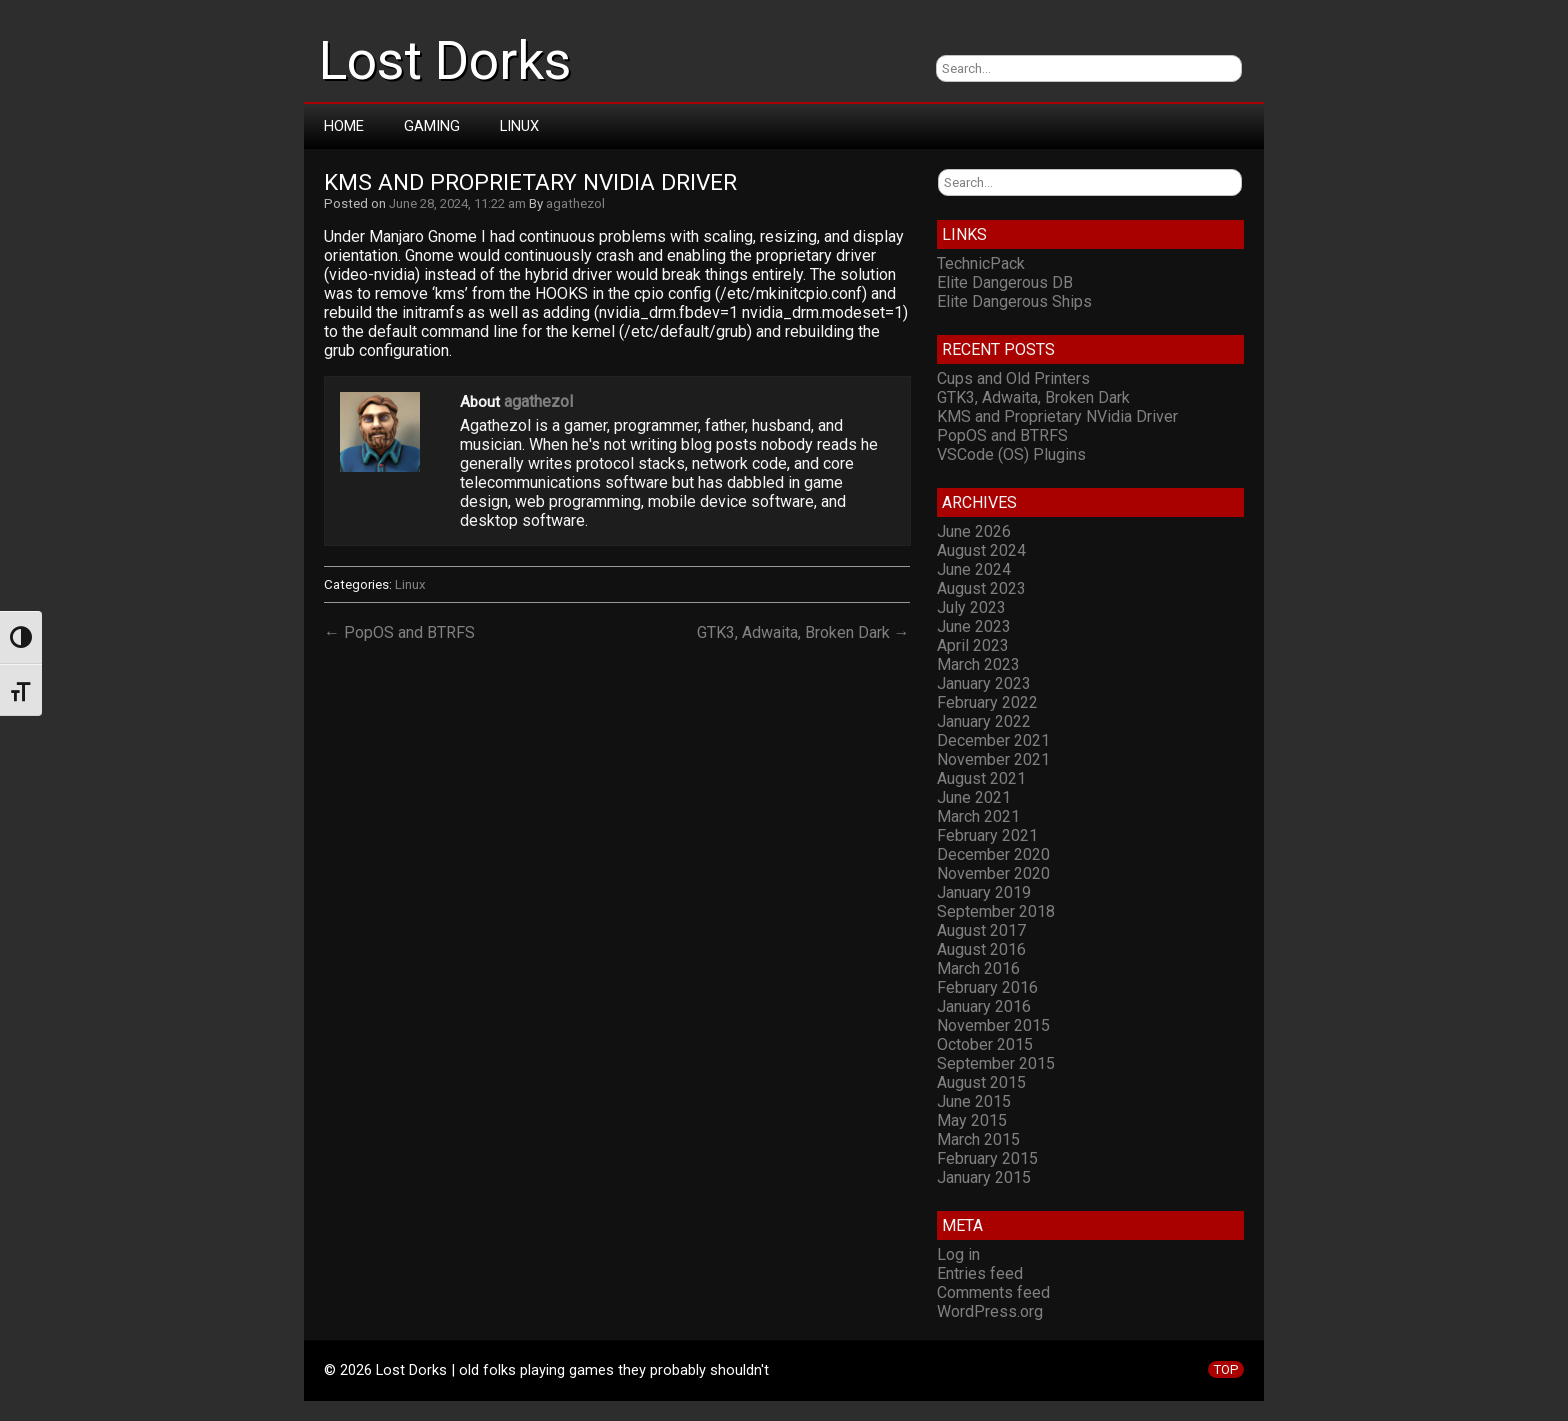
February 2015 (987, 1158)
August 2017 (981, 930)
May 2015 (972, 1120)
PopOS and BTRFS (1002, 435)
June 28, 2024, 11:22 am (457, 203)
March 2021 (978, 816)
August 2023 (981, 588)
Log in (958, 1254)
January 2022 (984, 721)
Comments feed (993, 1292)
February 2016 (987, 987)
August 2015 (981, 1082)
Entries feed (980, 1273)
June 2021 (974, 797)
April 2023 (973, 645)
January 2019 (984, 892)
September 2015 (996, 1063)
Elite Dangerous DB (1005, 282)
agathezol (575, 203)
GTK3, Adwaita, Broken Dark (1033, 397)
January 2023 (984, 683)
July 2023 (971, 607)
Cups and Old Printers (1013, 378)
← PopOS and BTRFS (399, 632)
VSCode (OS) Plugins (1011, 454)
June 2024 (974, 569)
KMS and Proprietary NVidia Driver (530, 182)
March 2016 (978, 968)
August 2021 (981, 778)
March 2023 (978, 664)
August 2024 (981, 550)
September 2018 (996, 911)
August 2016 (981, 949)
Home (344, 126)
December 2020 (993, 854)
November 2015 (993, 1025)
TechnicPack (981, 263)
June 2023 (974, 626)
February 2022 (987, 702)
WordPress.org (990, 1311)
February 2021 (987, 835)
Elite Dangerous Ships (1014, 301)
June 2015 (974, 1101)
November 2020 (993, 873)
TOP (1226, 1369)
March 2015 (978, 1139)
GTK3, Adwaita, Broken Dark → (803, 632)
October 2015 (985, 1044)
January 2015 (984, 1177)
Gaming (432, 126)
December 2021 (993, 740)
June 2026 (974, 531)
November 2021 (993, 759)
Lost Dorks (445, 61)
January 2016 (984, 1006)
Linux (519, 126)
